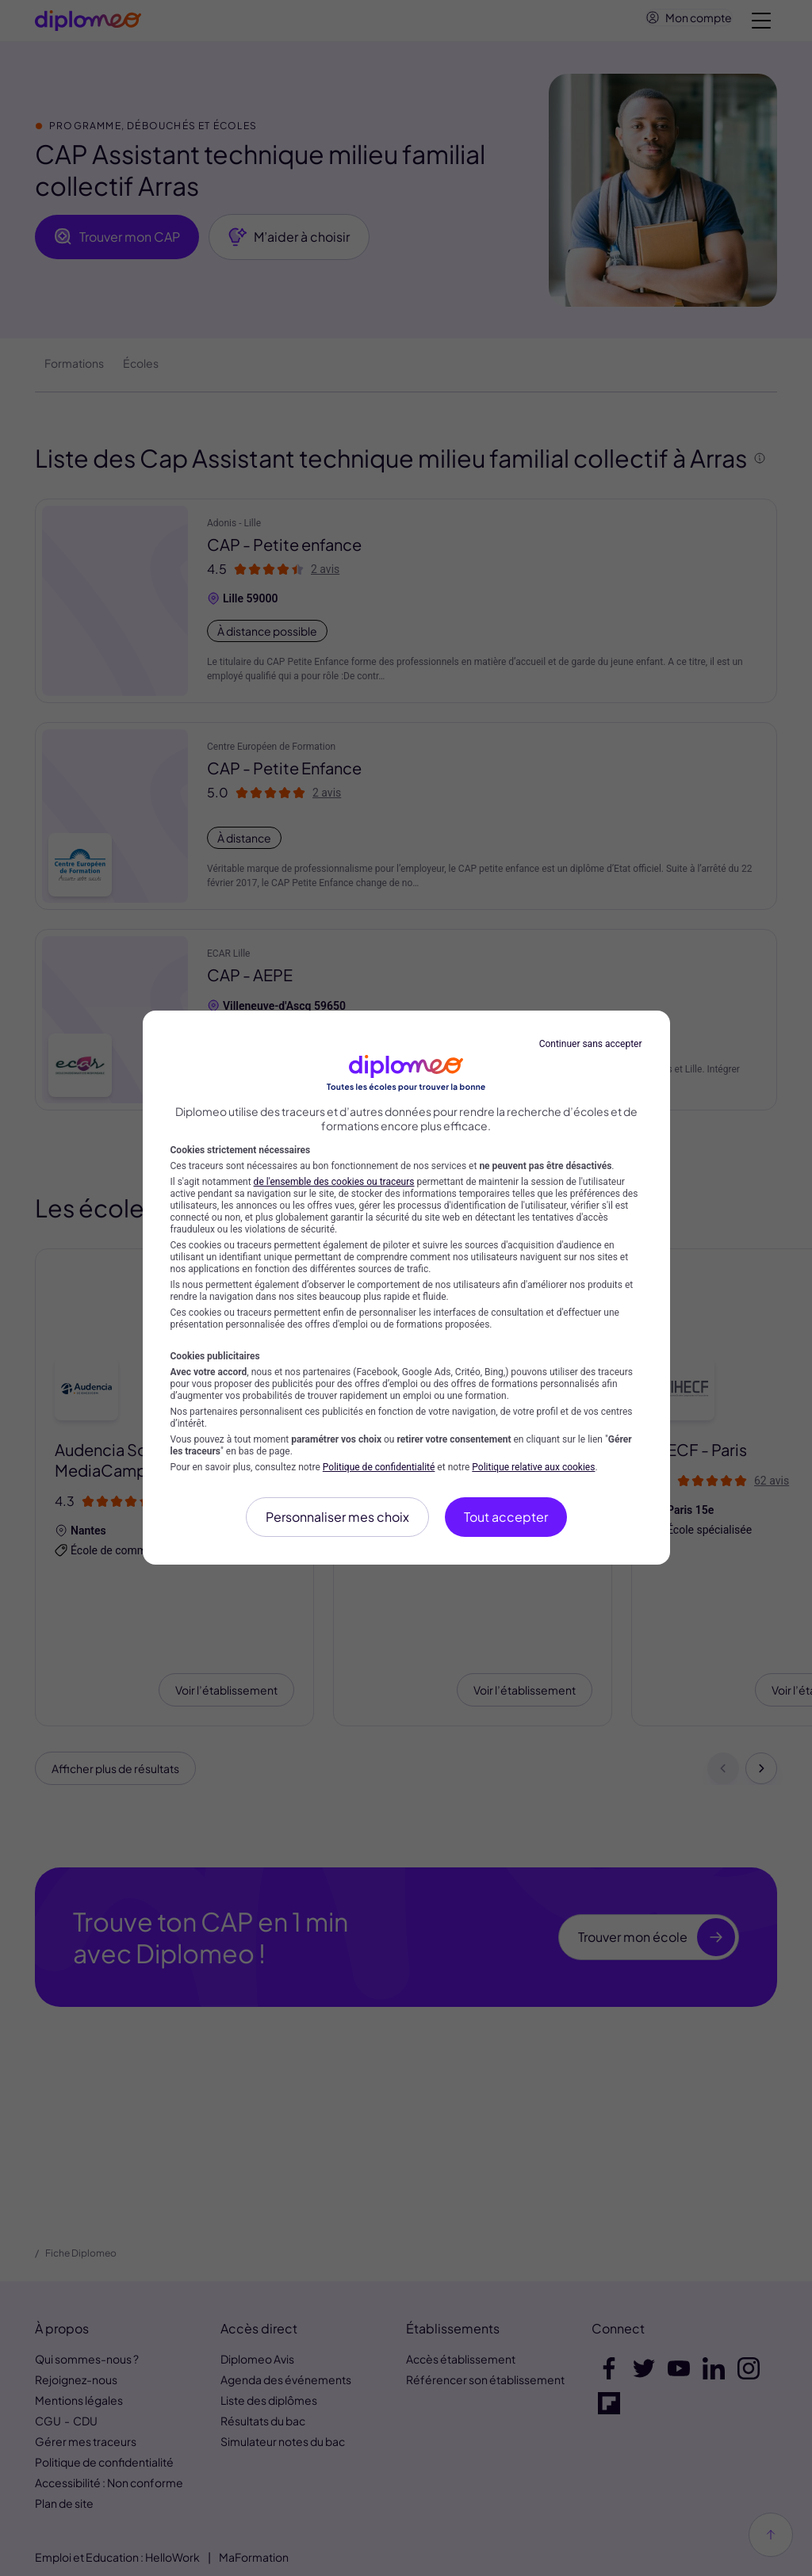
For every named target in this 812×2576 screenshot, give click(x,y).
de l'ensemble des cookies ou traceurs (334, 1181)
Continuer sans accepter (590, 1043)
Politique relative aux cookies (533, 1467)
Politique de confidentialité (379, 1467)
